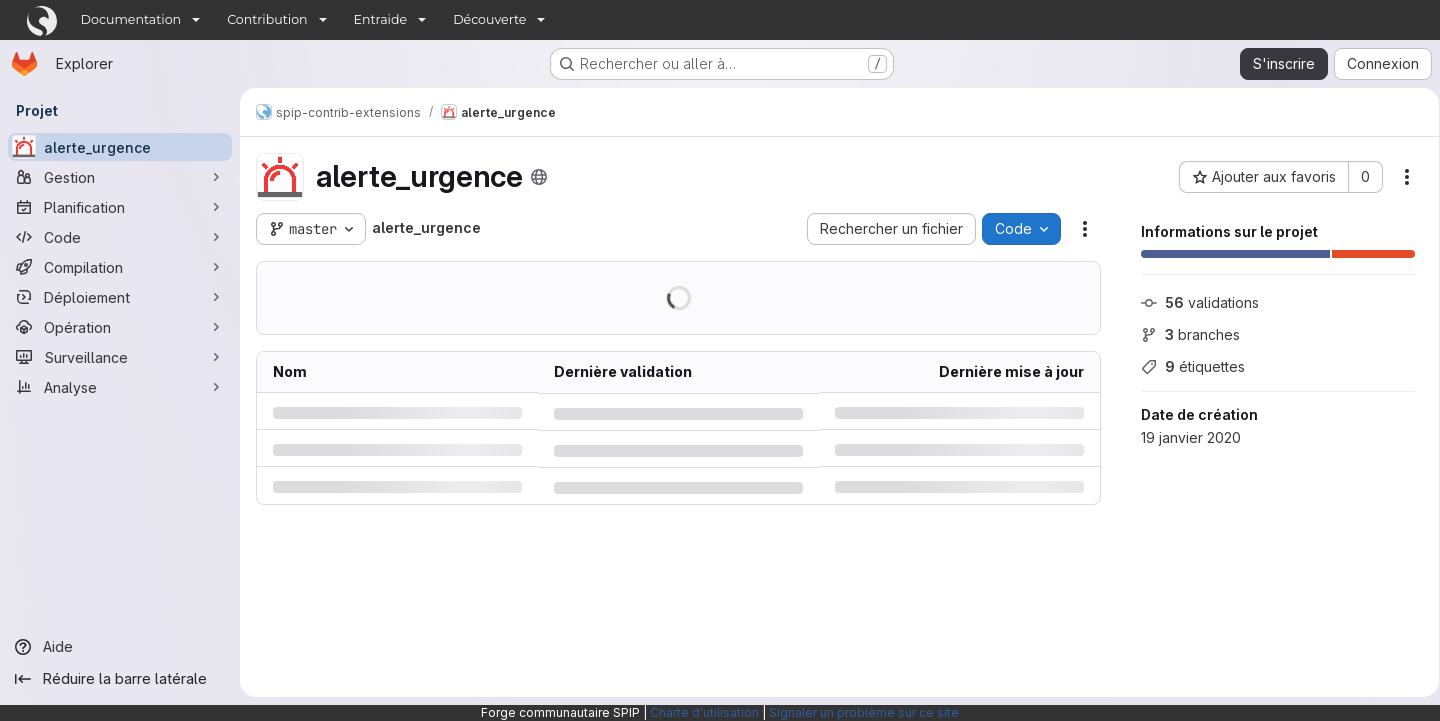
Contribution (267, 19)
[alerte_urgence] (120, 147)
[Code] (120, 237)
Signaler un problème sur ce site (864, 712)
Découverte (489, 19)
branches (1183, 334)
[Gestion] (120, 177)
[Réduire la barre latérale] (120, 679)
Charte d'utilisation (704, 712)
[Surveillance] (120, 357)
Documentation (131, 19)
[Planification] (120, 207)
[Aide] (120, 647)
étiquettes (1186, 366)
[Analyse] (120, 387)
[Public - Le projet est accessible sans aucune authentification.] (539, 177)
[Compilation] (120, 267)
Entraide (381, 19)
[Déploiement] (120, 297)
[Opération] (120, 327)
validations (1193, 302)
